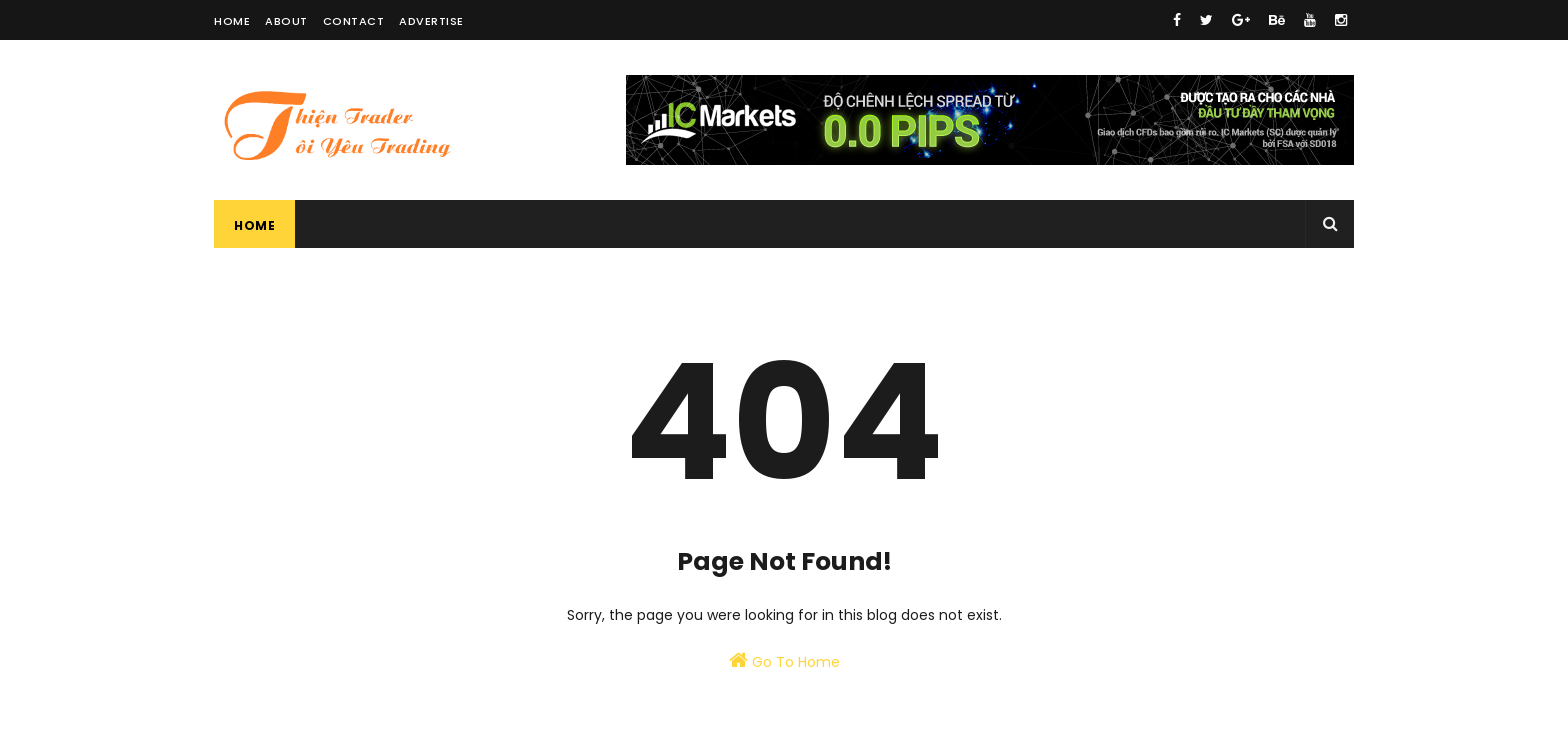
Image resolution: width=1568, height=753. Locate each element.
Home (232, 21)
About (286, 21)
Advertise (431, 21)
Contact (354, 21)
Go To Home (784, 661)
